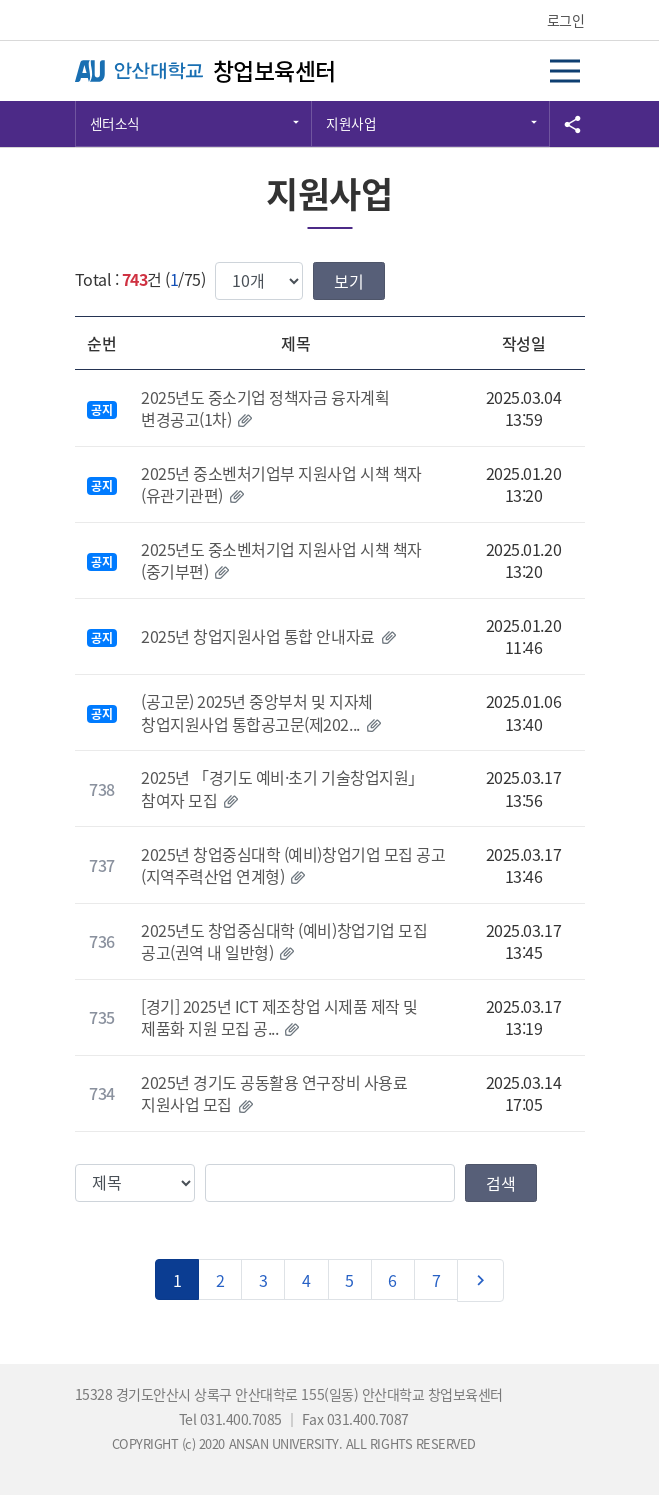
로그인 (566, 20)
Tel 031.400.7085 (232, 1419)
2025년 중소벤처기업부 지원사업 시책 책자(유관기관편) (281, 484)
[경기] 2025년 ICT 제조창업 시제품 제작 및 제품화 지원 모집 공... (279, 1017)
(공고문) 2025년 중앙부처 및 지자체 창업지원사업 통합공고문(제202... (256, 712)
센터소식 (115, 123)
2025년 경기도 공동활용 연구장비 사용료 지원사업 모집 (274, 1093)
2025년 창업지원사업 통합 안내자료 (257, 636)
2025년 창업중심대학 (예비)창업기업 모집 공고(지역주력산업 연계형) (293, 865)
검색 (501, 1183)
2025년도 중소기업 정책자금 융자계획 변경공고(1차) (265, 408)
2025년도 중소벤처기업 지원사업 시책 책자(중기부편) (281, 560)
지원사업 (351, 123)
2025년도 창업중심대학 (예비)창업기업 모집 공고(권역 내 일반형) (284, 941)
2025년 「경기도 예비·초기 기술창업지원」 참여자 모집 (282, 788)
